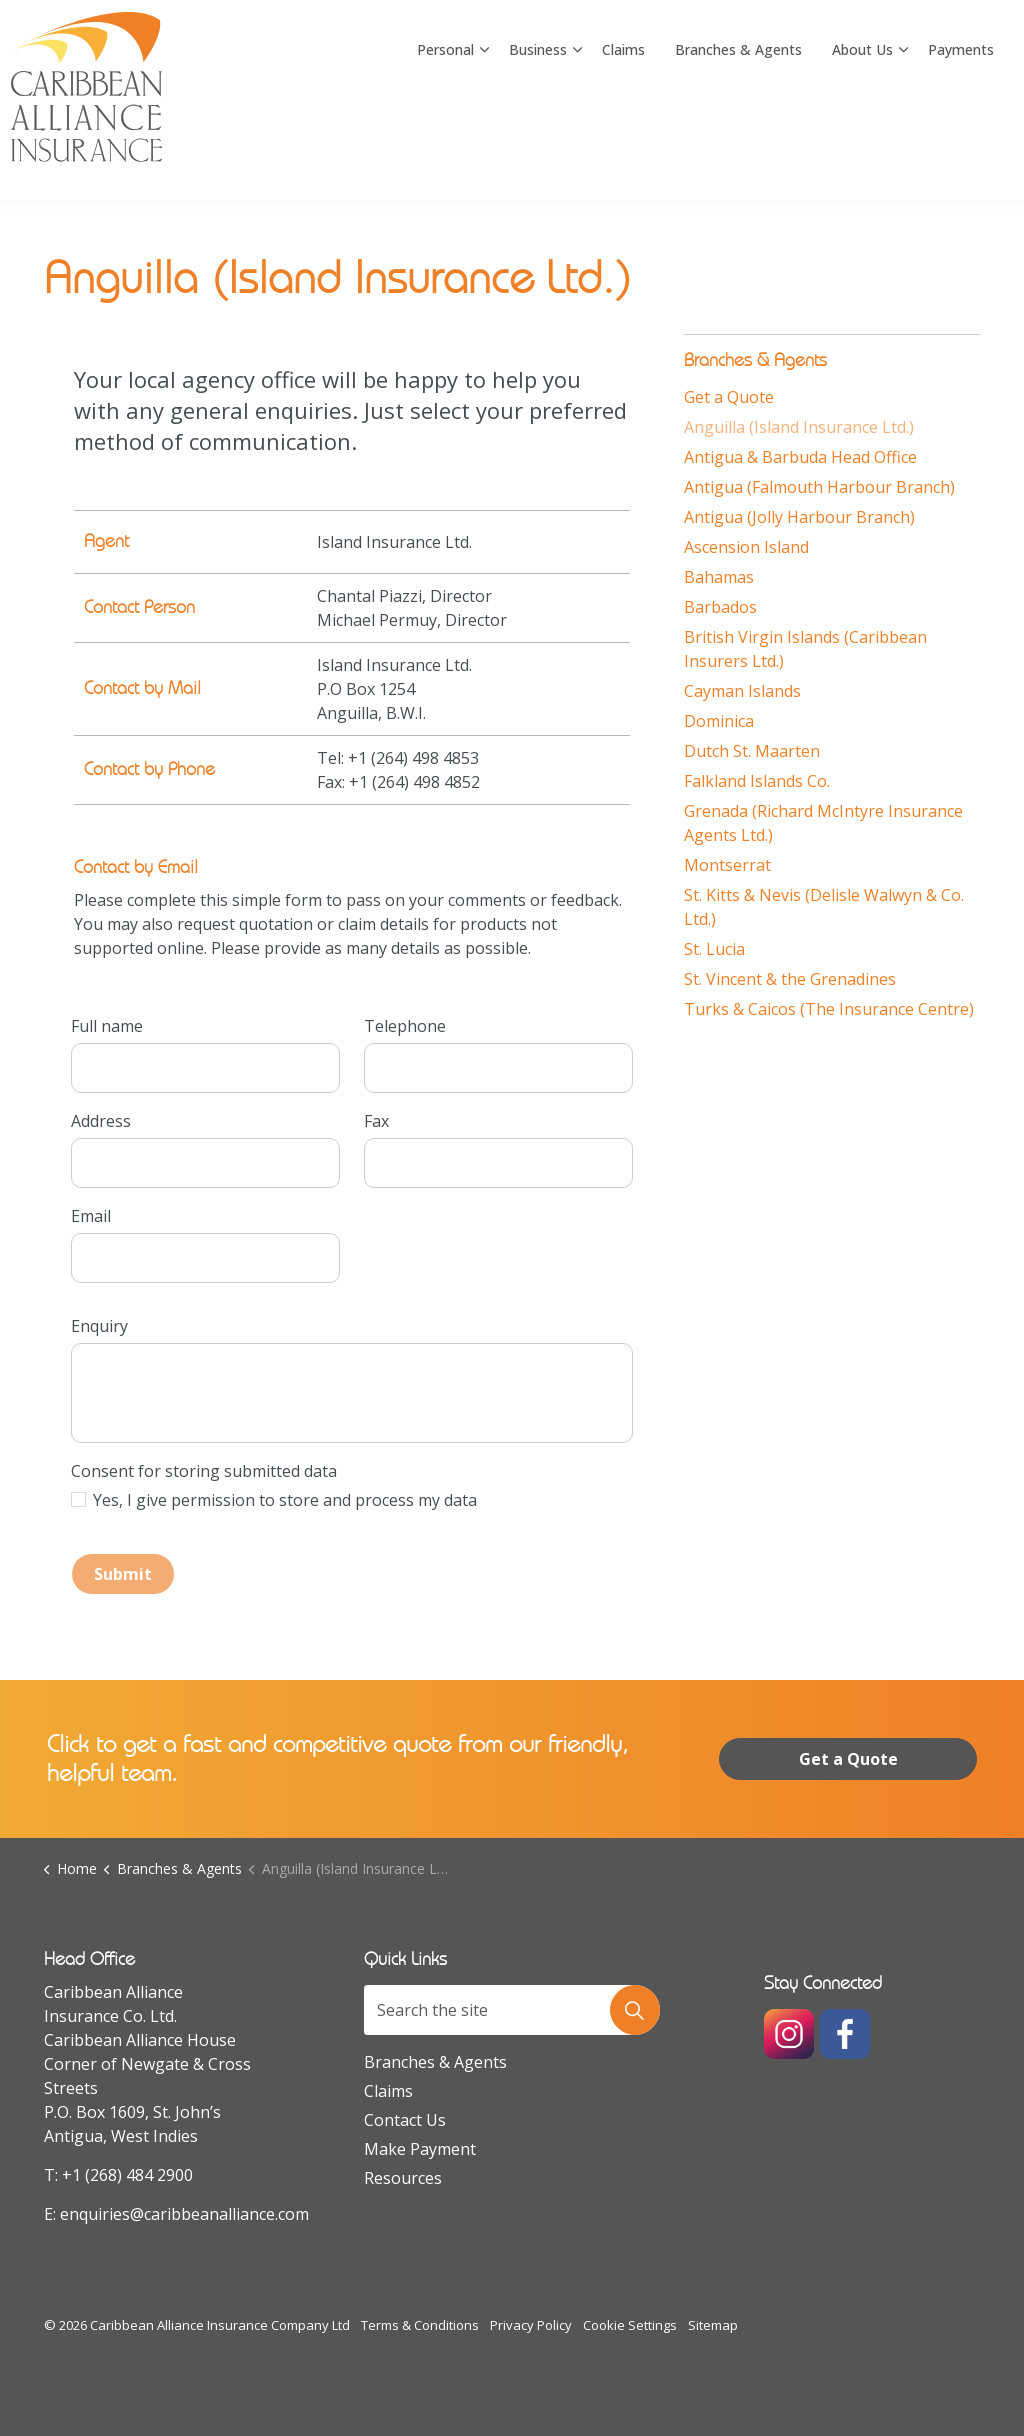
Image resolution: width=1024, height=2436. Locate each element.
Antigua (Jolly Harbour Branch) (799, 517)
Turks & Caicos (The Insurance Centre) (829, 1009)
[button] (635, 2010)
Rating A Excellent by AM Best (855, 49)
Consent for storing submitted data (204, 1471)
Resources (403, 2178)
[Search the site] (512, 2010)
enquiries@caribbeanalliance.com (184, 2214)
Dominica (719, 721)
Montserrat (727, 865)
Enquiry (99, 1326)
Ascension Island (746, 547)
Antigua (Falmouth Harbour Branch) (819, 487)
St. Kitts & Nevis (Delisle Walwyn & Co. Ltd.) (824, 907)
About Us (862, 149)
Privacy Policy (531, 2325)
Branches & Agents (738, 149)
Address (101, 1121)
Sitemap (713, 2325)
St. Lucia (714, 949)
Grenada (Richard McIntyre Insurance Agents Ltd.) (823, 823)
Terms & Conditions (420, 2325)
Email (91, 1216)
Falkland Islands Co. (757, 781)
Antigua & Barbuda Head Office (800, 457)
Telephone (405, 1026)
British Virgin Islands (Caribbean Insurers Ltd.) (805, 649)
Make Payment (420, 2149)
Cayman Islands (742, 691)
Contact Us (405, 2120)
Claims (623, 149)
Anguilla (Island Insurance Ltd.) (799, 427)
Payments (961, 149)
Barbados (720, 607)
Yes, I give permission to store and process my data (285, 1500)
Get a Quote (729, 397)
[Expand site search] (989, 50)
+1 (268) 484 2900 (127, 2175)
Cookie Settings (630, 2325)
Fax (376, 1121)
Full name (107, 1026)
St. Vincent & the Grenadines (790, 979)
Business (538, 149)
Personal (445, 149)
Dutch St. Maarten (752, 751)
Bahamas (719, 577)
